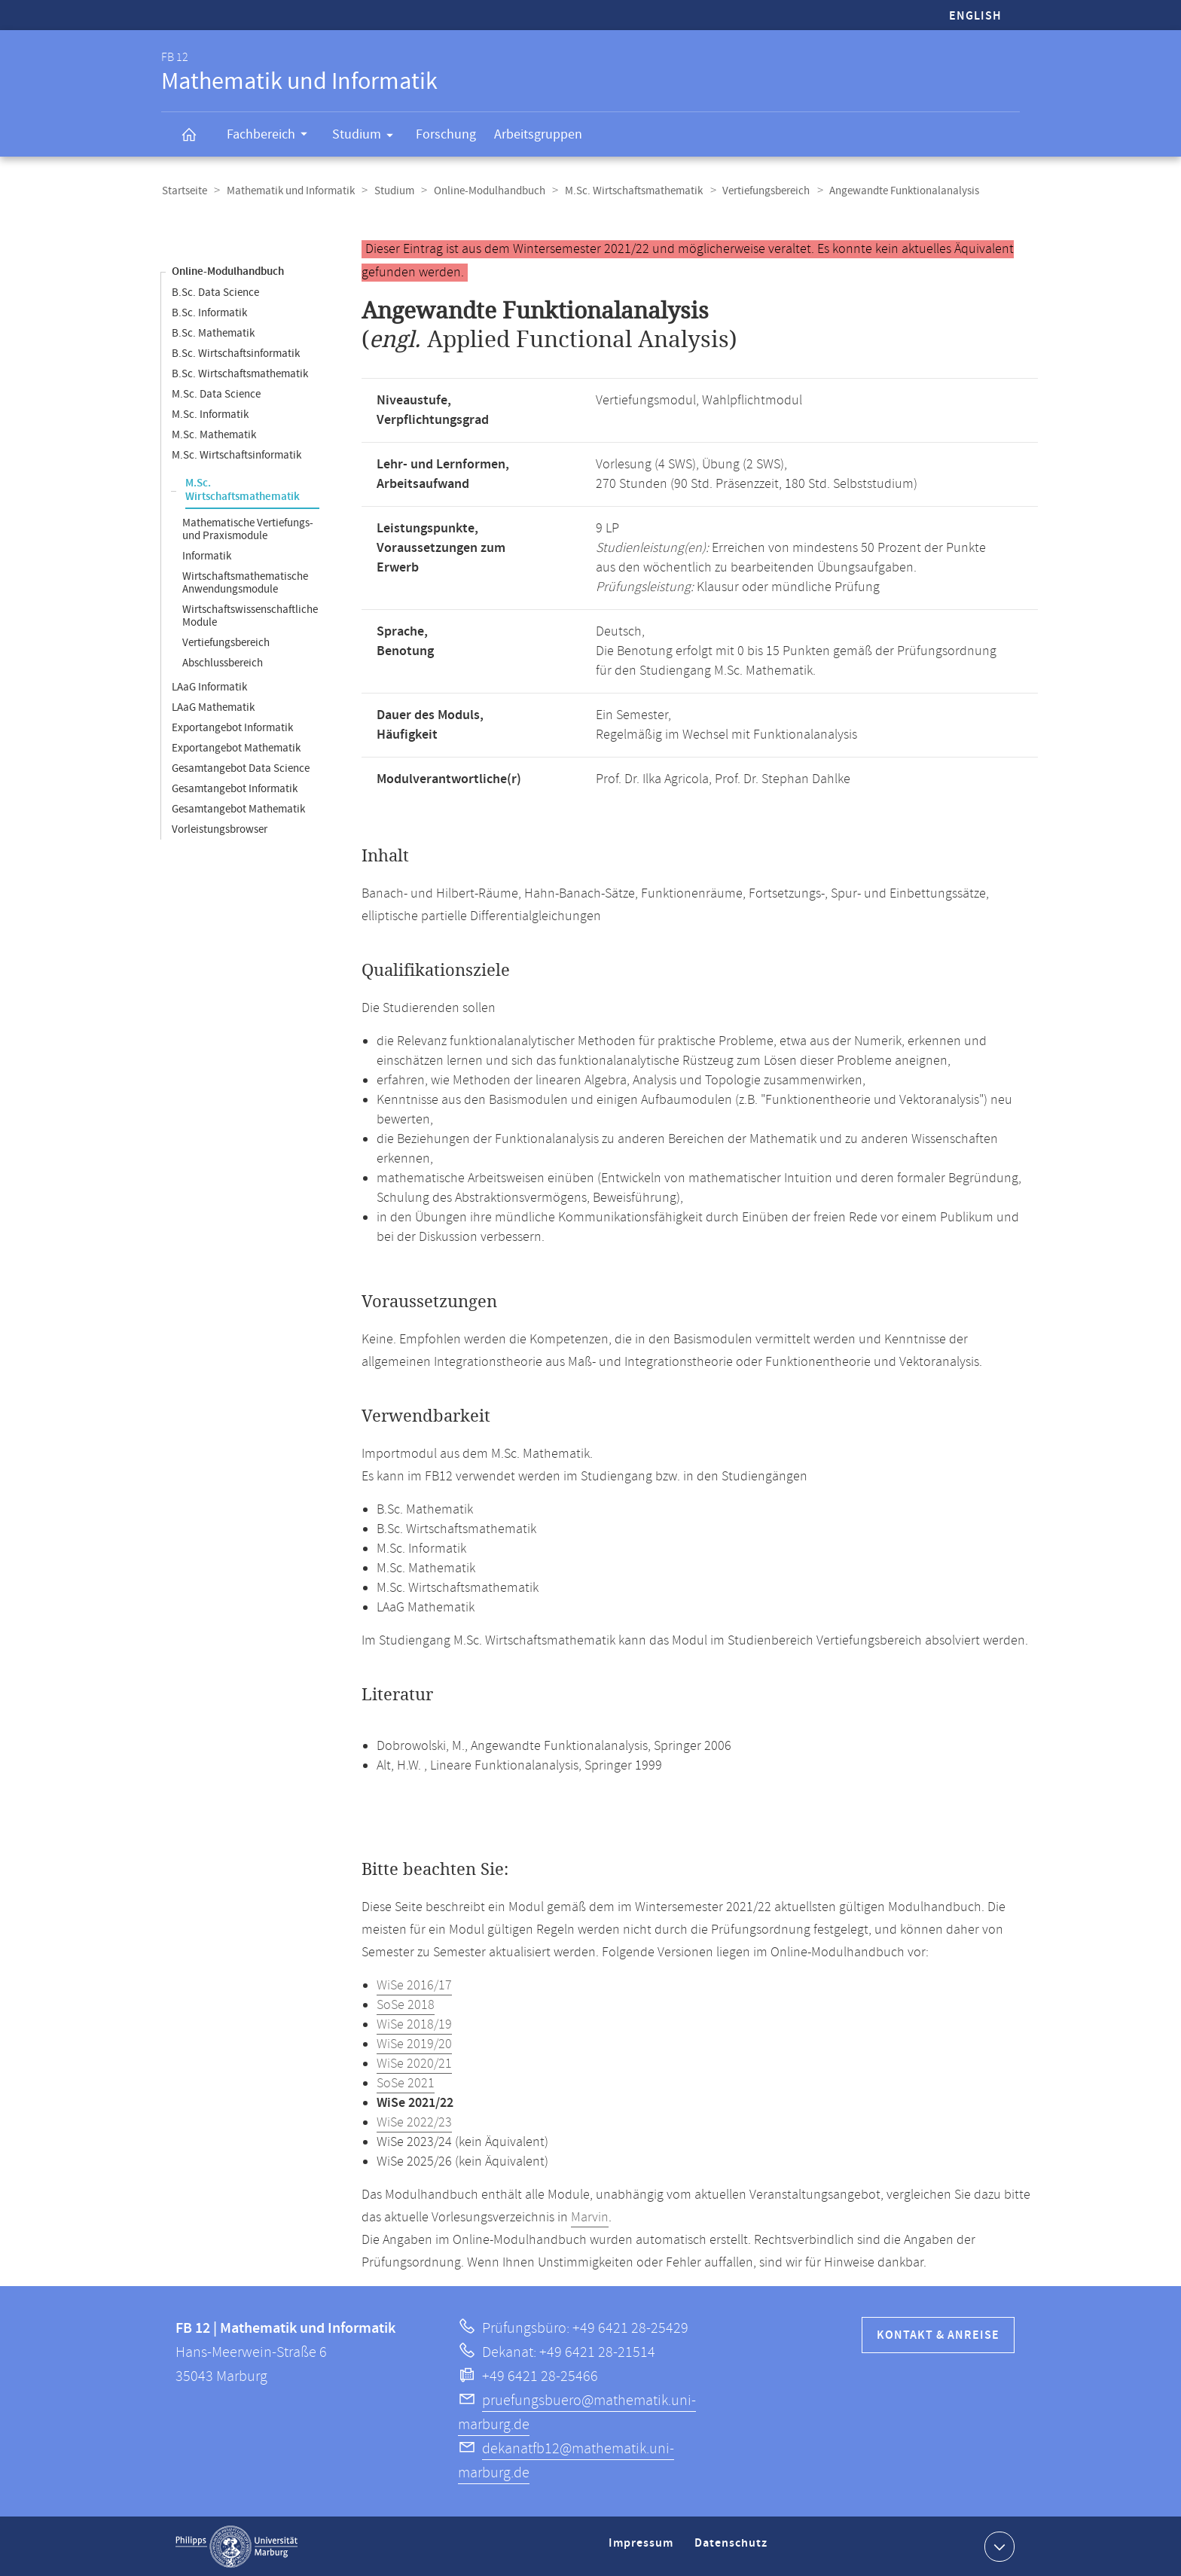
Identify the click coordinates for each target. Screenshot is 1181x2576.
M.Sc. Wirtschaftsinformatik (236, 454)
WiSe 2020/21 (414, 2063)
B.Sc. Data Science (215, 292)
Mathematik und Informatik (288, 191)
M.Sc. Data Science (216, 393)
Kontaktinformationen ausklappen (997, 2545)
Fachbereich (272, 136)
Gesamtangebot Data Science (241, 768)
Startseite (183, 191)
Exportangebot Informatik (232, 727)
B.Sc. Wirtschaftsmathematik (240, 373)
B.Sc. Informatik (209, 312)
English (975, 16)
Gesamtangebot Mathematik (238, 808)
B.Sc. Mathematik (213, 332)
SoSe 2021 (406, 2083)
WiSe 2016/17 (414, 1985)
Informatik (206, 555)
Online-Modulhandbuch (484, 191)
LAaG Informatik (209, 686)
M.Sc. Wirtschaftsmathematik (627, 191)
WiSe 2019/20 (414, 2044)
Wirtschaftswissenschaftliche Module (250, 615)
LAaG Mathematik (213, 707)
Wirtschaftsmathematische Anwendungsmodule (245, 582)
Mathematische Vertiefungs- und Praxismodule (247, 528)
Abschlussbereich (222, 662)
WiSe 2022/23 (414, 2122)
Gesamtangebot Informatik (235, 788)
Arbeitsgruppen (538, 134)
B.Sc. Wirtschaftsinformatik (236, 353)
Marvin (590, 2217)
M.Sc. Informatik (210, 414)
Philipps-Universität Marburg (236, 2546)
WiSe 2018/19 (414, 2024)
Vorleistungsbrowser (219, 829)
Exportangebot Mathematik (236, 747)
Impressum (643, 2548)
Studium (367, 137)
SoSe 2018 (406, 2004)
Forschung (446, 134)
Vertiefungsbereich (757, 191)
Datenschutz (733, 2548)
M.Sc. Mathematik (214, 434)
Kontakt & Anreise (938, 2335)
